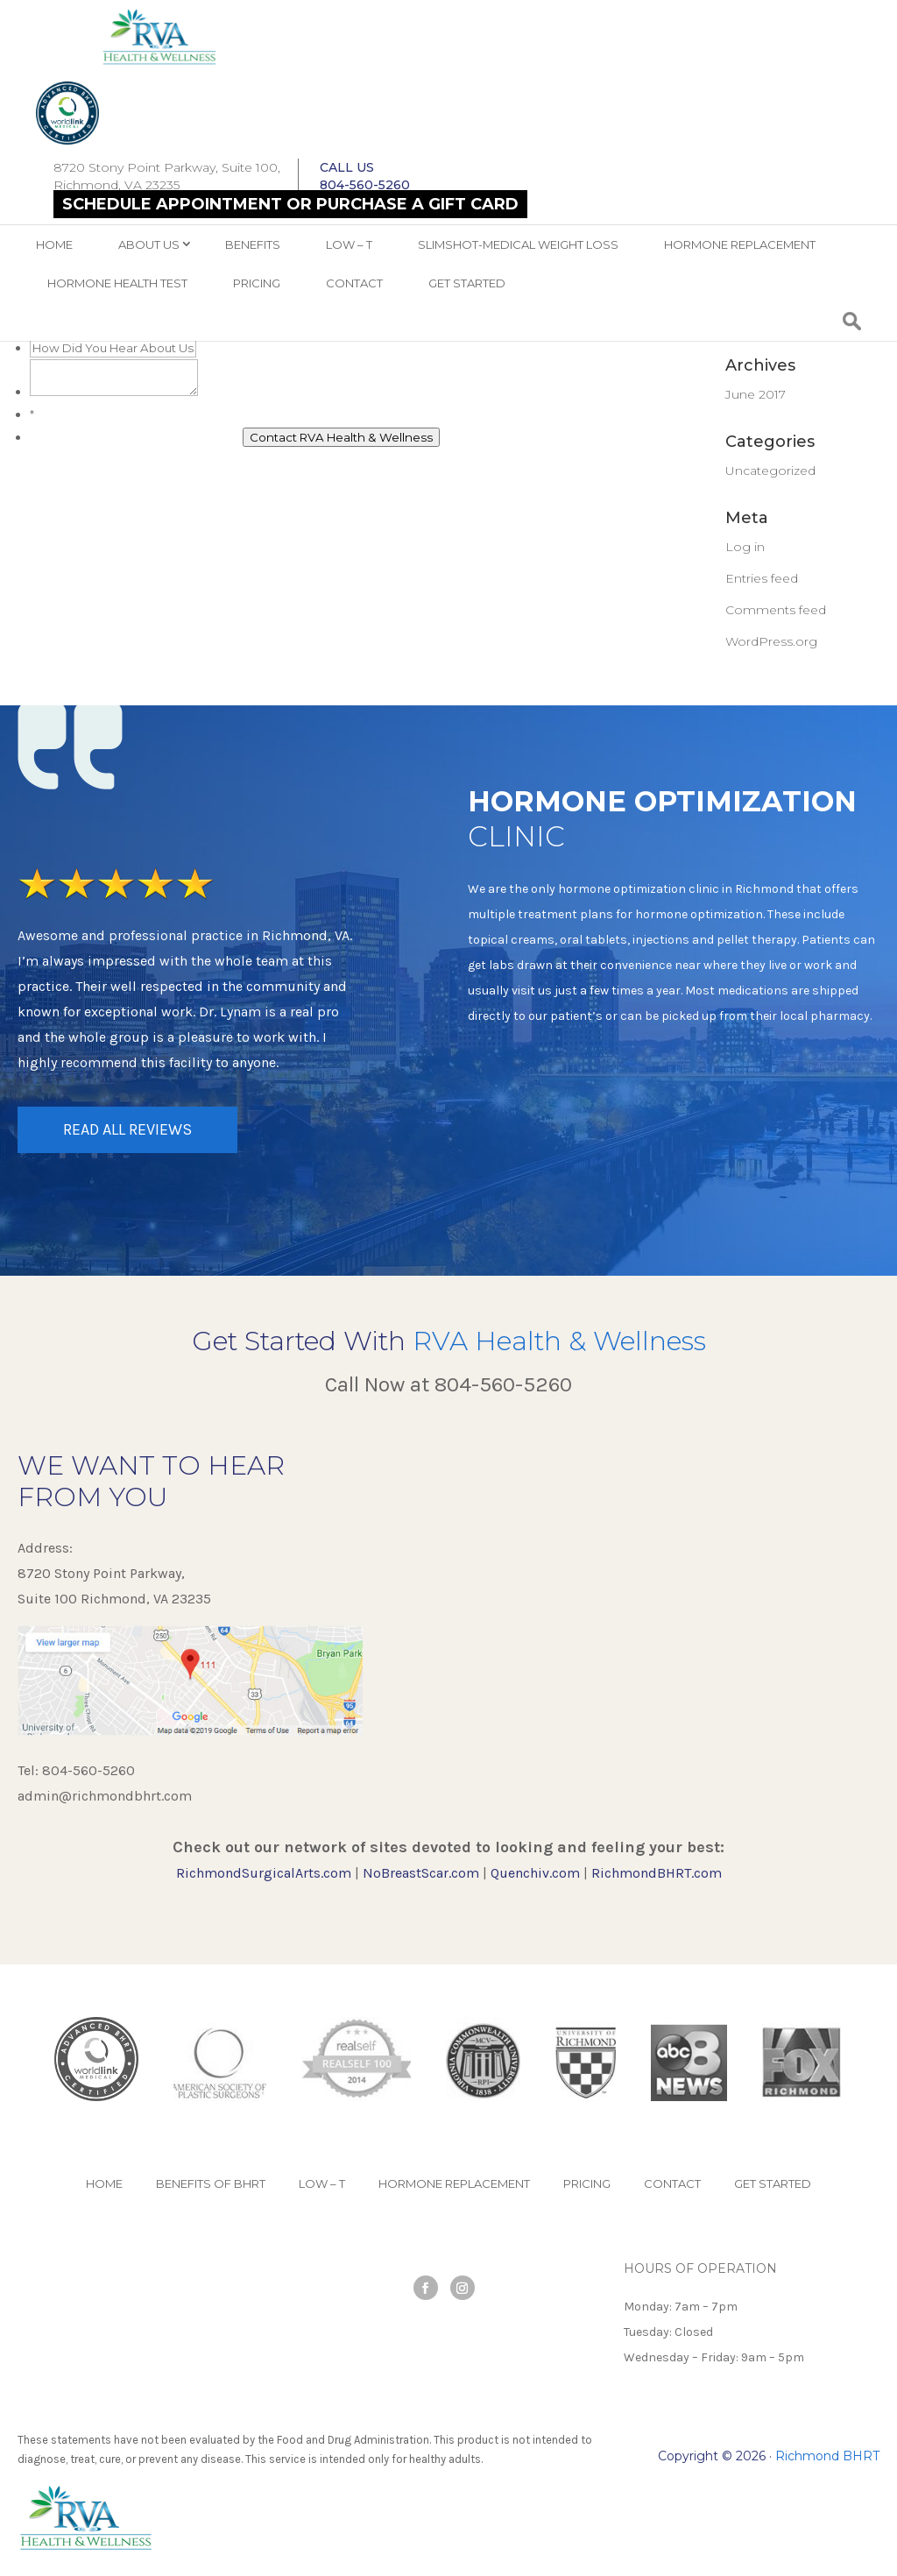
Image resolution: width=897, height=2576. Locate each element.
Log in (745, 547)
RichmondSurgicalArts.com (263, 1873)
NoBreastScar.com (421, 1873)
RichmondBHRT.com (656, 1873)
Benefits (252, 244)
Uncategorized (770, 470)
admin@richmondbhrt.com (105, 1795)
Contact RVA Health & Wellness (341, 437)
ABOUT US (149, 244)
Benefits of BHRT (210, 2183)
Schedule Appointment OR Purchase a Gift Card (290, 204)
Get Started (466, 283)
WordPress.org (771, 641)
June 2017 (755, 394)
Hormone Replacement (740, 244)
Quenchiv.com (535, 1873)
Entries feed (761, 578)
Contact (354, 283)
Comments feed (775, 610)
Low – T (349, 244)
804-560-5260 (503, 1384)
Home (54, 244)
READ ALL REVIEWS (127, 1129)
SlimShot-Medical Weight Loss (518, 244)
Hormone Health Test (117, 283)
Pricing (256, 283)
